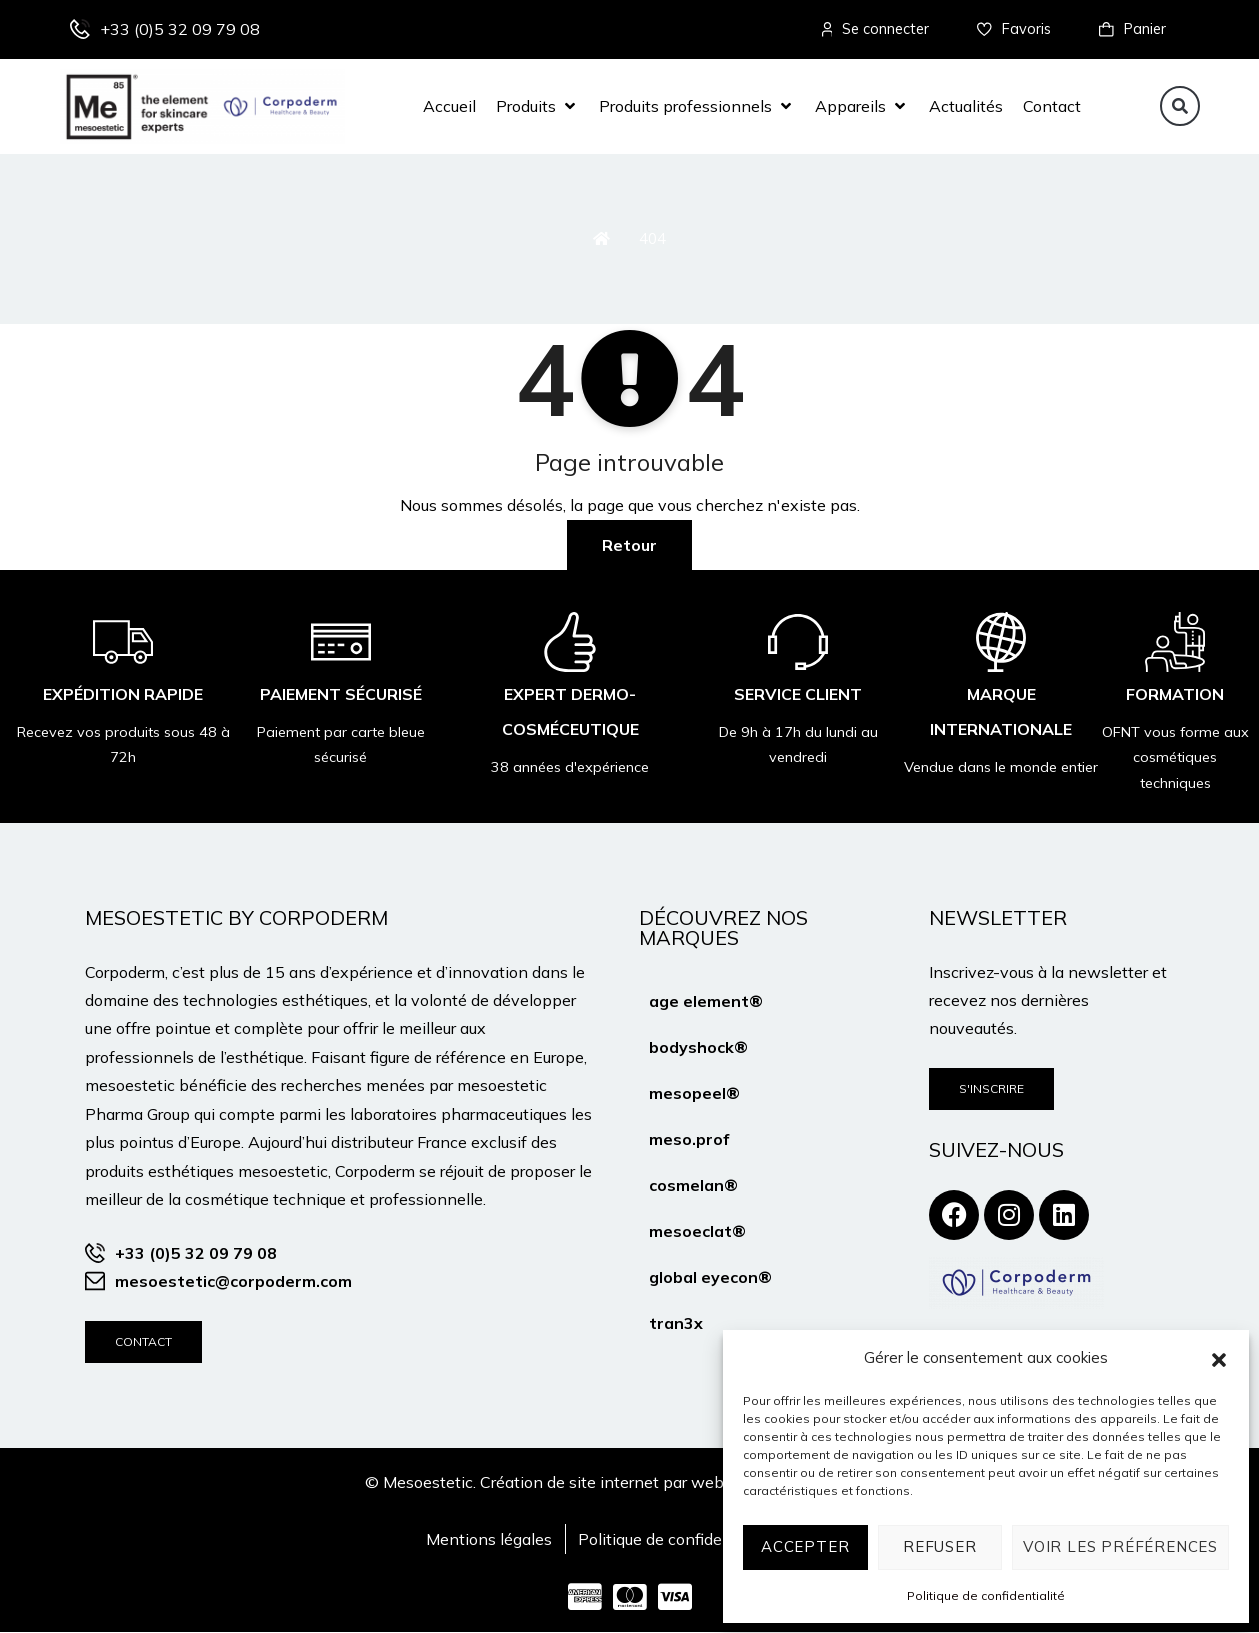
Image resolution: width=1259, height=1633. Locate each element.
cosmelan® (693, 1185)
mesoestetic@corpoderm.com (233, 1282)
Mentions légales (489, 1540)
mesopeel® (694, 1093)
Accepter (805, 1546)
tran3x (676, 1323)
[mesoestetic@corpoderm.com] (95, 1282)
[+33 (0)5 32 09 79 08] (80, 30)
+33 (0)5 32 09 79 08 (180, 29)
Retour (629, 545)
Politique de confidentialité (986, 1595)
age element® (706, 1001)
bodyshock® (698, 1047)
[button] (1219, 1358)
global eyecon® (710, 1277)
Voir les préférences (1120, 1546)
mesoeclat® (697, 1231)
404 (652, 238)
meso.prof (689, 1139)
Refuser (940, 1546)
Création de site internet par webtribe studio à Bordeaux (686, 1482)
